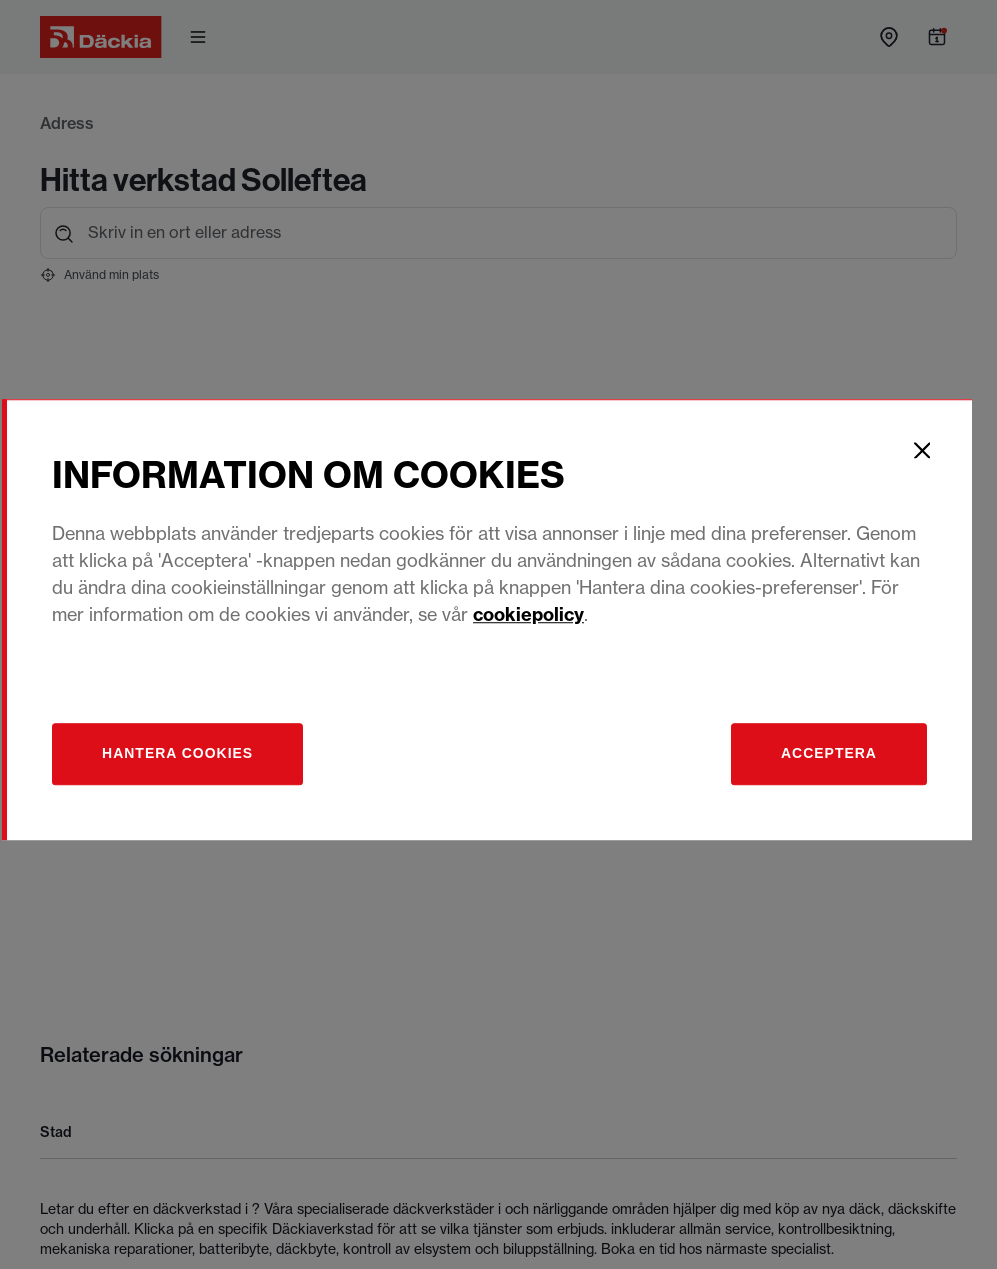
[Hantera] (192, 768)
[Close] (934, 464)
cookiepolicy (542, 628)
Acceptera (839, 768)
